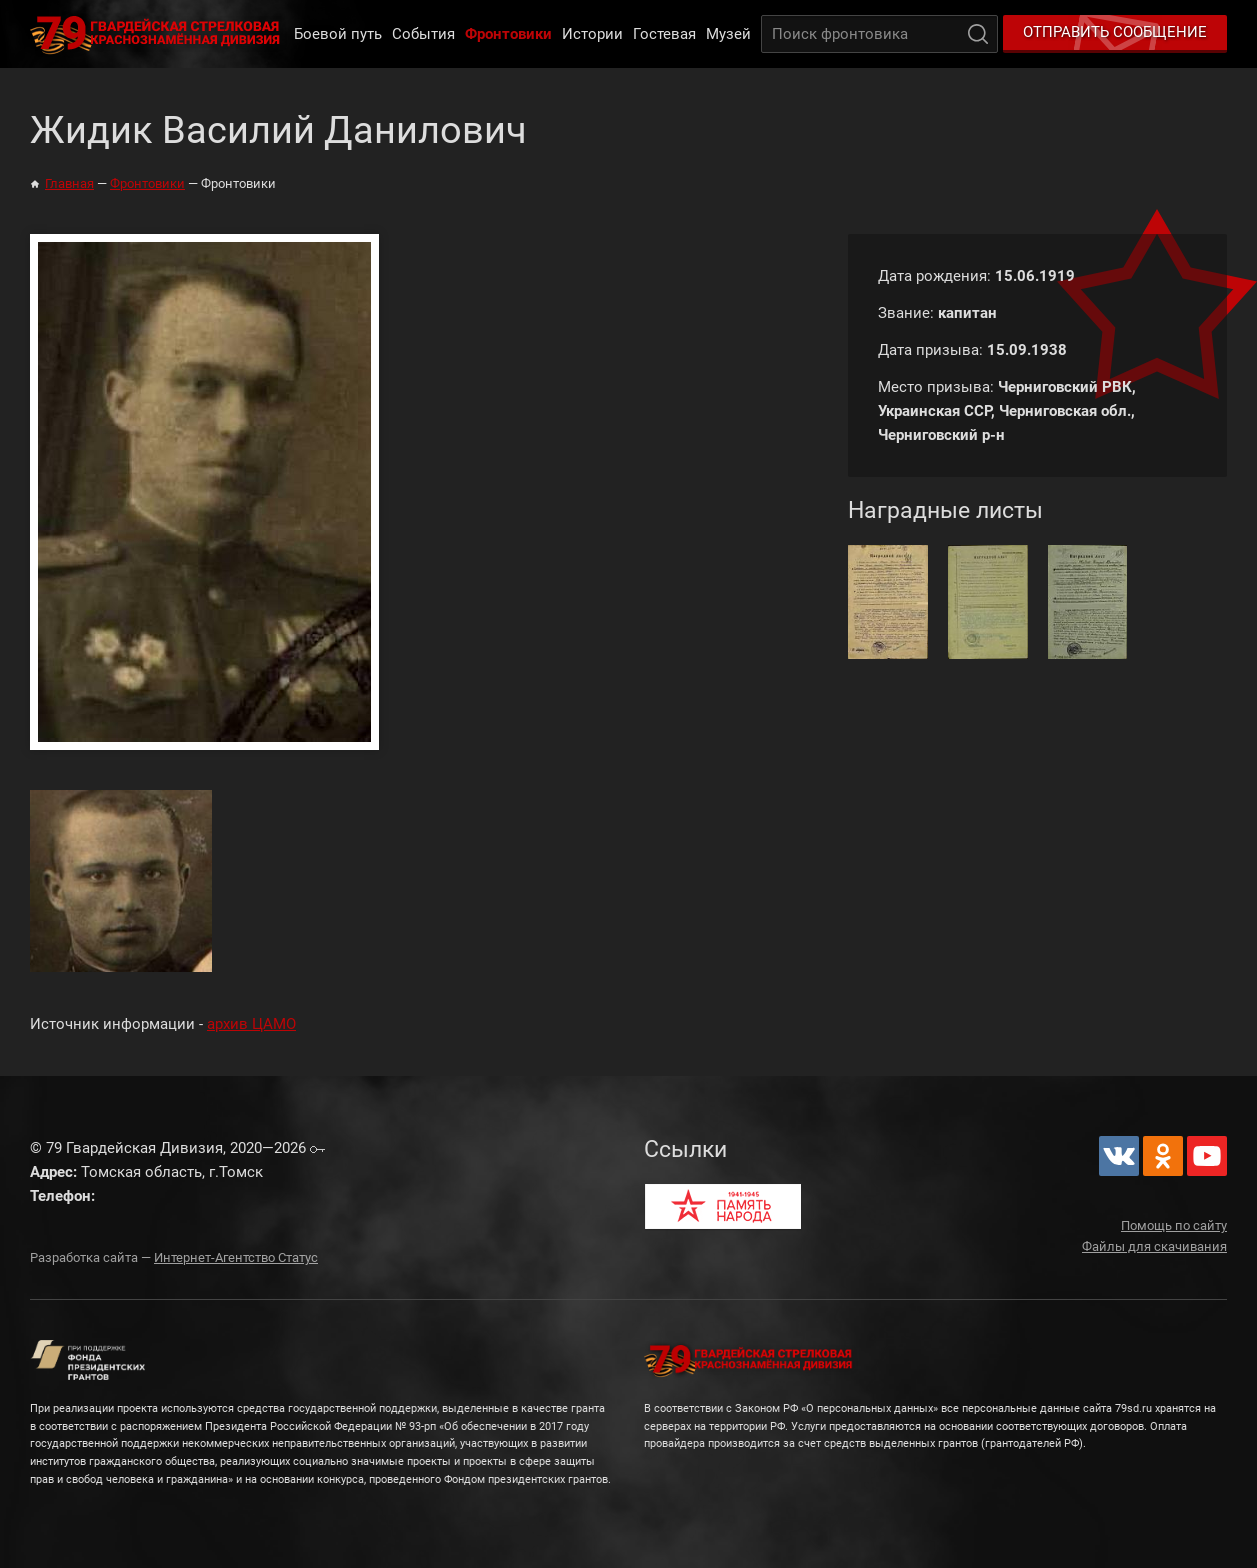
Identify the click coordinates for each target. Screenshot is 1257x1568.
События (423, 34)
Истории (592, 34)
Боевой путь (338, 34)
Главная (69, 183)
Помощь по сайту (1174, 1225)
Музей (728, 34)
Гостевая (664, 34)
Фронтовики (508, 34)
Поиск (978, 34)
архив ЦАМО (251, 1024)
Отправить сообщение (1115, 32)
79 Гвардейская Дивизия (159, 34)
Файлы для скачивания (1154, 1246)
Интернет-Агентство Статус (236, 1257)
